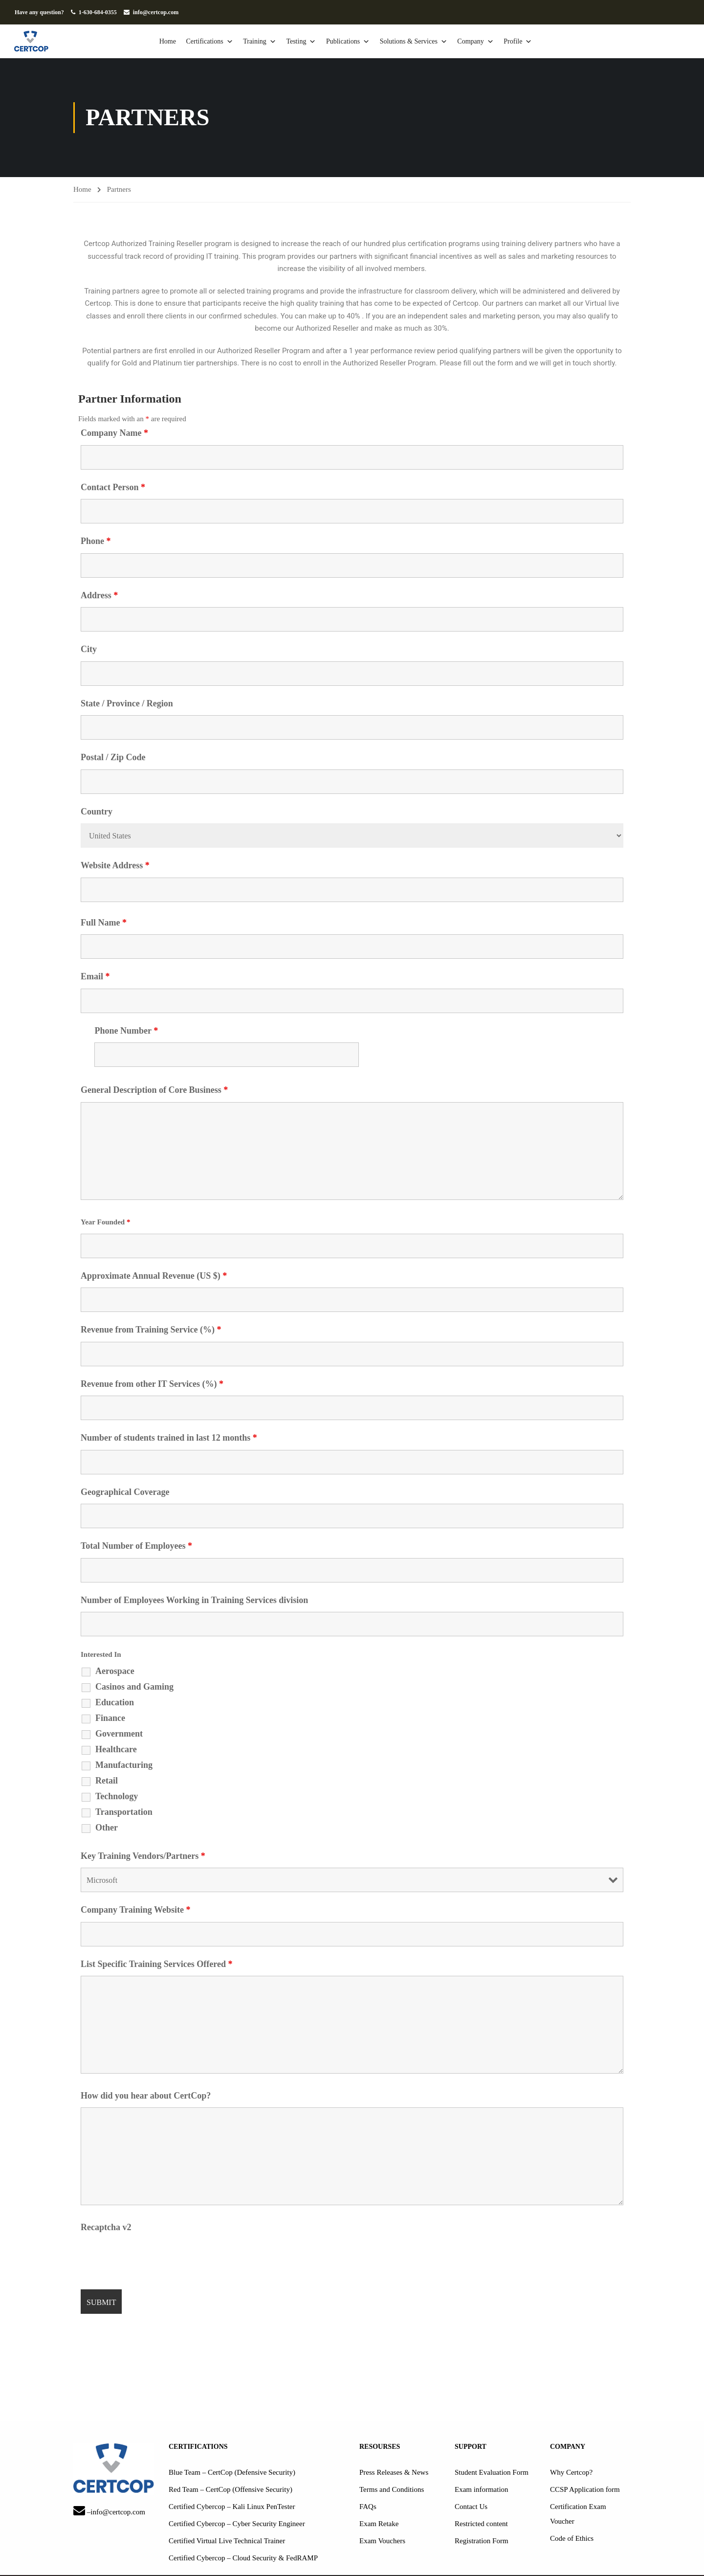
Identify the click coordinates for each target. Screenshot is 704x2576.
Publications (357, 41)
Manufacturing (124, 1765)
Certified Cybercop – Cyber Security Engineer (237, 2524)
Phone (96, 541)
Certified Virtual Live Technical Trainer (227, 2541)
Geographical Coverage (125, 1492)
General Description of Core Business (154, 1090)
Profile (527, 41)
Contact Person (113, 488)
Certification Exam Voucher (578, 2514)
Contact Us (471, 2507)
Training (269, 41)
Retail (106, 1781)
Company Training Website (136, 1910)
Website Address (115, 866)
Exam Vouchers (382, 2541)
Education (114, 1703)
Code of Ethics (572, 2539)
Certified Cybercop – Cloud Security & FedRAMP (243, 2558)
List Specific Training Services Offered (156, 1964)
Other (106, 1828)
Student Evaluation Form (491, 2473)
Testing (310, 41)
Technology (116, 1797)
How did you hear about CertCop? (146, 2096)
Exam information (481, 2490)
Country (96, 812)
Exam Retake (378, 2524)
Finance (110, 1718)
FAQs (367, 2507)
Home (177, 41)
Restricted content (481, 2524)
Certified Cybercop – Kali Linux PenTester (232, 2507)
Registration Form (481, 2541)
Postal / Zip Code (113, 758)
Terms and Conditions (391, 2490)
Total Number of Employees (136, 1546)
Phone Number (126, 1031)
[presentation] (155, 2258)
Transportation (124, 1812)
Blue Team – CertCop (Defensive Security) (232, 2473)
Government (119, 1734)
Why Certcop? (571, 2473)
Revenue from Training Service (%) (151, 1330)
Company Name (114, 433)
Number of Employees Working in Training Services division (194, 1600)
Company (484, 41)
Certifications (219, 41)
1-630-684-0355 (98, 12)
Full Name (104, 923)
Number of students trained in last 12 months (169, 1438)
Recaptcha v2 (106, 2228)
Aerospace (114, 1671)
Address (99, 596)
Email (95, 977)
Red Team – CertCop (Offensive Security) (230, 2490)
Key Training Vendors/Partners (143, 1856)
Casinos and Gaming (134, 1687)
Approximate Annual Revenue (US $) (154, 1276)
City (89, 650)
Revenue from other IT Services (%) (152, 1384)
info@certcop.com (155, 12)
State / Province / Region (127, 704)
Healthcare (116, 1750)
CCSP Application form (585, 2490)
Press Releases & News (393, 2473)
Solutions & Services (423, 41)
